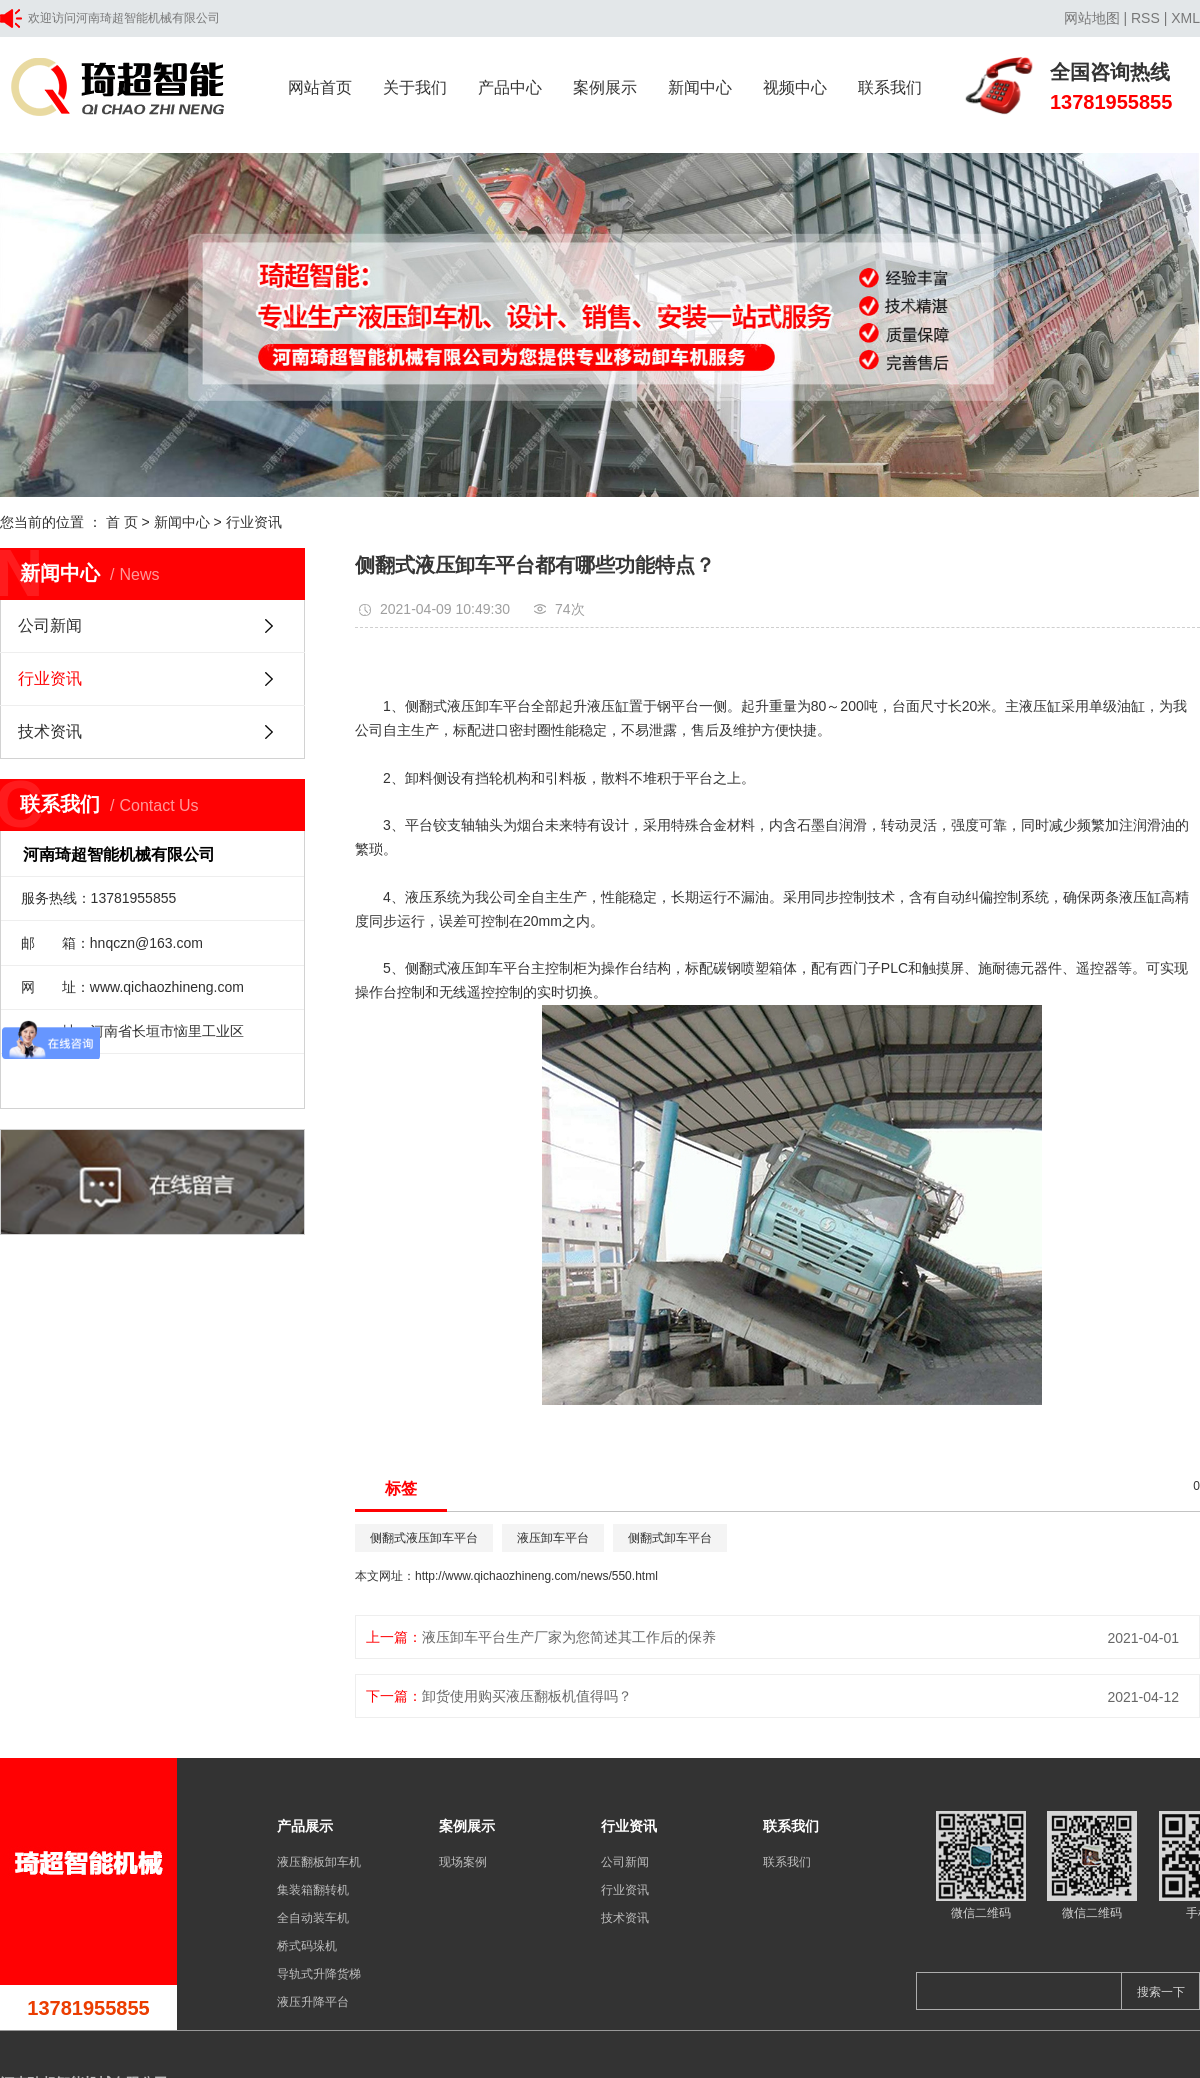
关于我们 (415, 87)
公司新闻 (50, 625)
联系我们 (890, 87)
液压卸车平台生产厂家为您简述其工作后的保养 (569, 1637)
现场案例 (463, 1862)
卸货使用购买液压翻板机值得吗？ (527, 1696)
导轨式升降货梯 (319, 1974)
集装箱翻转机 (313, 1890)
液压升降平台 (313, 2002)
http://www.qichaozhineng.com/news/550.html (536, 1576)
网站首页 (320, 87)
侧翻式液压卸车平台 (468, 706)
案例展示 (605, 87)
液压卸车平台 (553, 1538)
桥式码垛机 (307, 1946)
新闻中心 (700, 87)
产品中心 (510, 87)
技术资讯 (50, 731)
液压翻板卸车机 (319, 1862)
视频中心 (795, 87)
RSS (1145, 18)
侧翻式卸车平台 (670, 1538)
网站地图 (1092, 18)
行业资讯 (254, 522)
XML (1185, 18)
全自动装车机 (313, 1918)
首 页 (122, 522)
